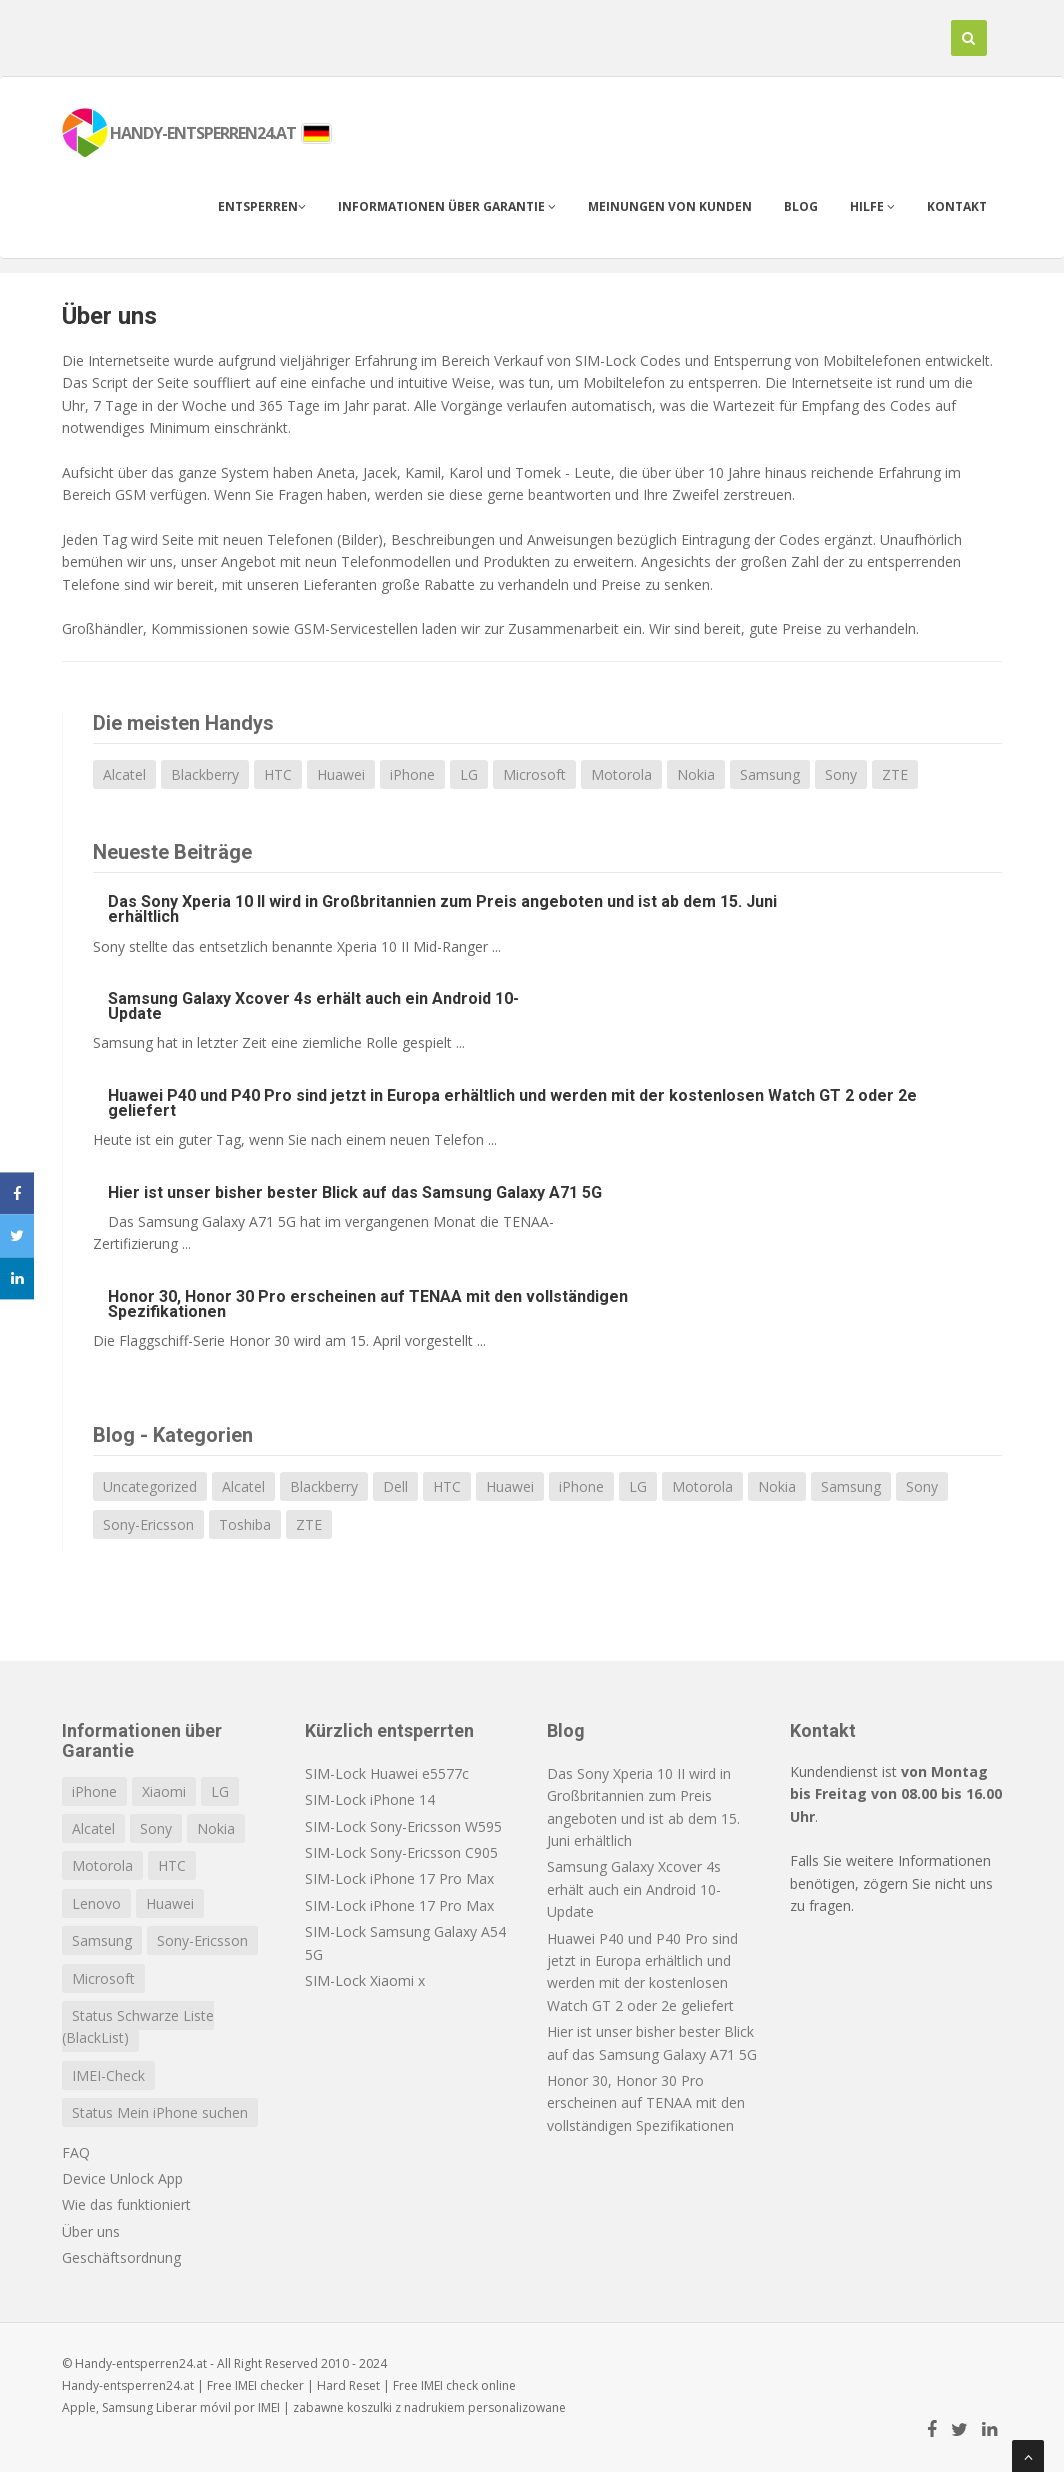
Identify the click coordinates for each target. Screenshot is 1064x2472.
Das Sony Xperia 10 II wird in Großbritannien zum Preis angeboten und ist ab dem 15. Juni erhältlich (442, 909)
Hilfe (872, 206)
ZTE (895, 774)
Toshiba (245, 1524)
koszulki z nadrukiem (406, 2407)
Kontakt (957, 206)
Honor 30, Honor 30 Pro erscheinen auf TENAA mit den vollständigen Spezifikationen (368, 1304)
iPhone (412, 774)
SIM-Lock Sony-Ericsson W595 (403, 1826)
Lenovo (96, 1903)
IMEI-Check (108, 2075)
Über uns (109, 316)
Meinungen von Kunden (670, 206)
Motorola (621, 774)
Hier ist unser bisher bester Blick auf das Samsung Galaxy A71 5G (355, 1192)
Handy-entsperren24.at (128, 2385)
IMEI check (449, 2385)
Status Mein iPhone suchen (160, 2112)
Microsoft (534, 774)
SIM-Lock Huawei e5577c (387, 1773)
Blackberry (205, 774)
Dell (395, 1486)
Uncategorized (150, 1486)
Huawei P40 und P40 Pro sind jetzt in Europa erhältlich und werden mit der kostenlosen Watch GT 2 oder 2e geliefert (512, 1103)
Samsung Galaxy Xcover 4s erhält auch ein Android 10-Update (313, 1006)
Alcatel (124, 774)
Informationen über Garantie (447, 206)
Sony (841, 774)
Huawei (341, 774)
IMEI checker (269, 2385)
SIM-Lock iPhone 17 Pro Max (399, 1878)
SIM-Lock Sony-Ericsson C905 (401, 1852)
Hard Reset (348, 2385)
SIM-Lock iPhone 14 (370, 1799)
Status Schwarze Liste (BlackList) (138, 2026)
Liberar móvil (193, 2407)
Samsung (770, 774)
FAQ (76, 2152)
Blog (801, 206)
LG (469, 774)
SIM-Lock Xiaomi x (365, 1980)
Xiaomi (164, 1791)
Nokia (696, 774)
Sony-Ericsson (148, 1524)
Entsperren (262, 206)
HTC (278, 774)
